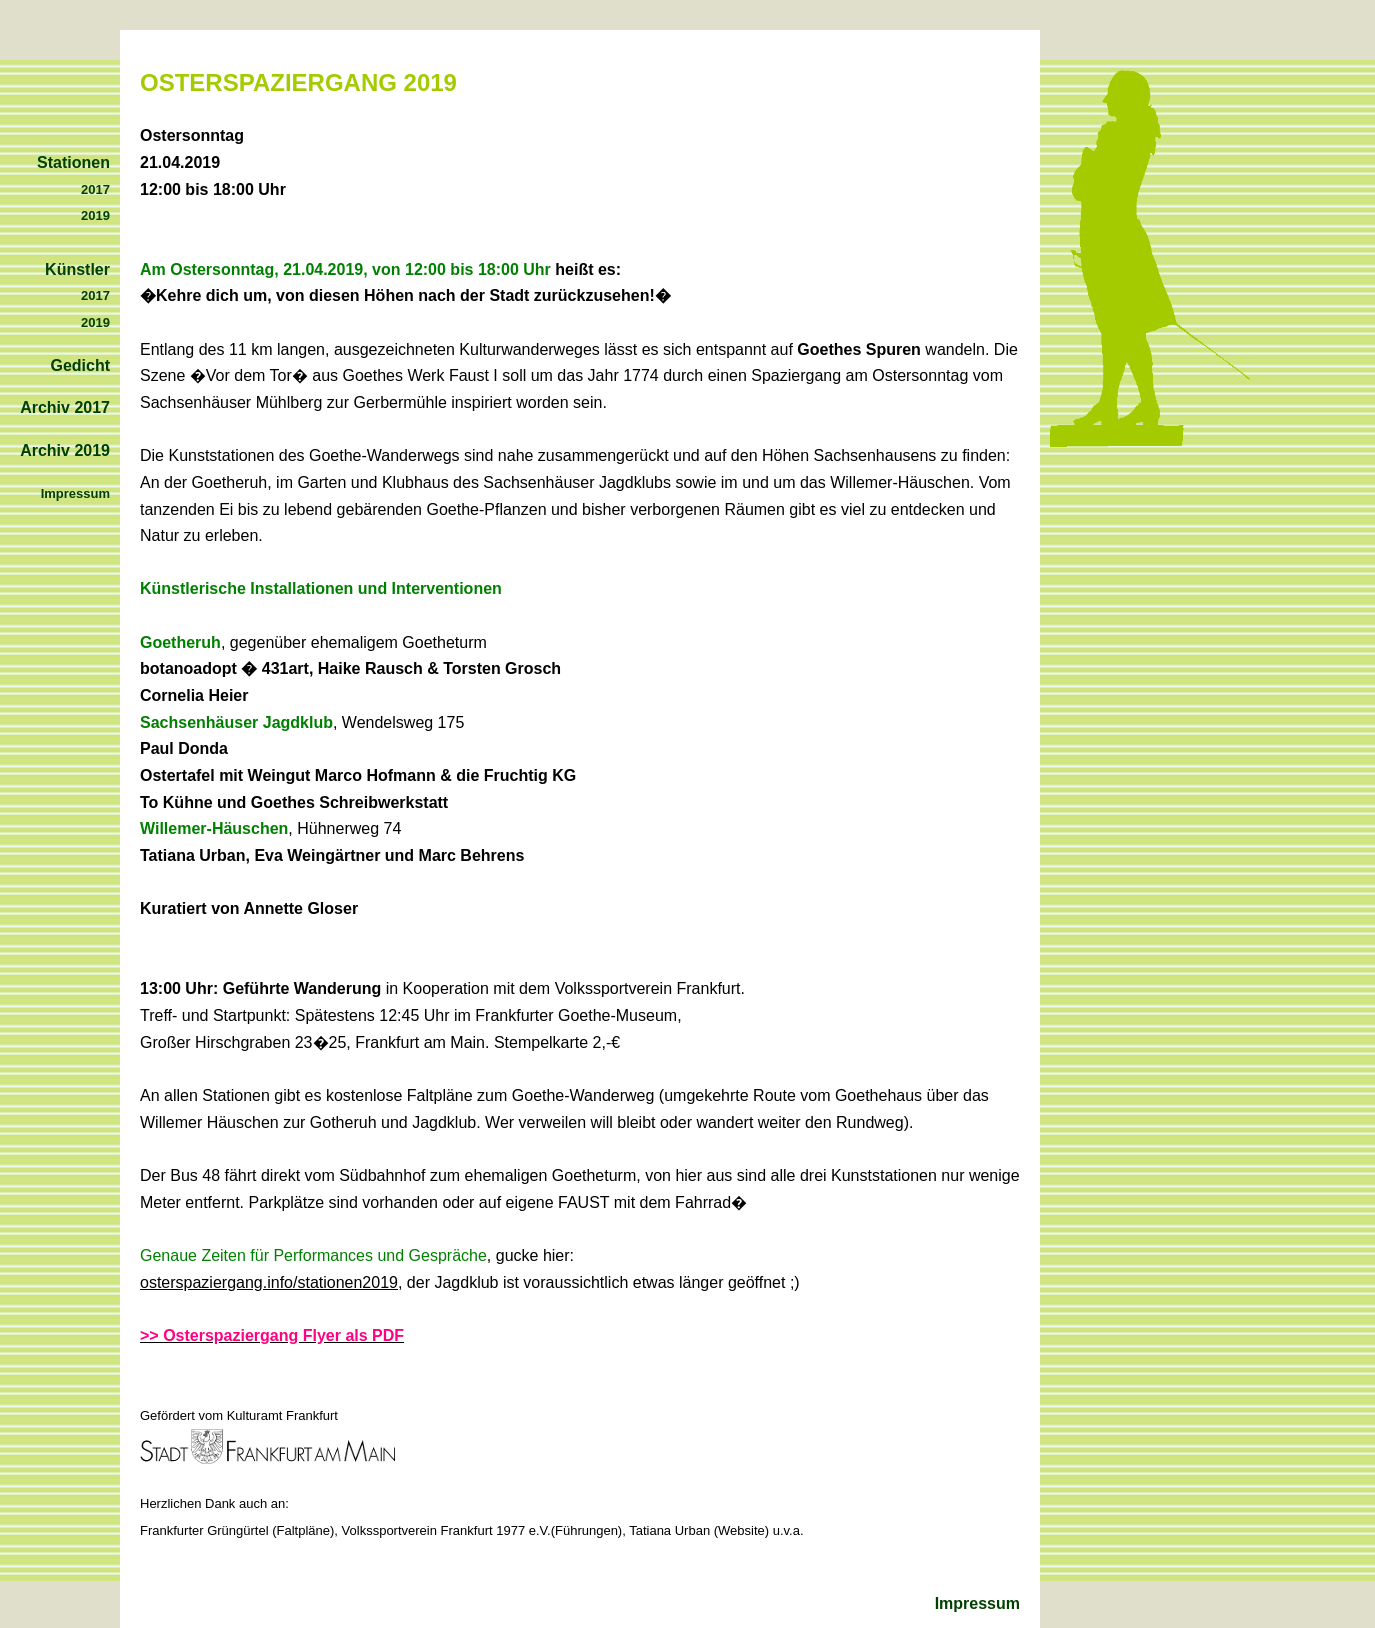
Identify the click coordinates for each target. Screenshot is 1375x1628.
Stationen (73, 162)
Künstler (77, 269)
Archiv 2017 (65, 407)
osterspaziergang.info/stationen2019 (269, 1282)
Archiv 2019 (65, 450)
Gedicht (80, 365)
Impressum (977, 1603)
